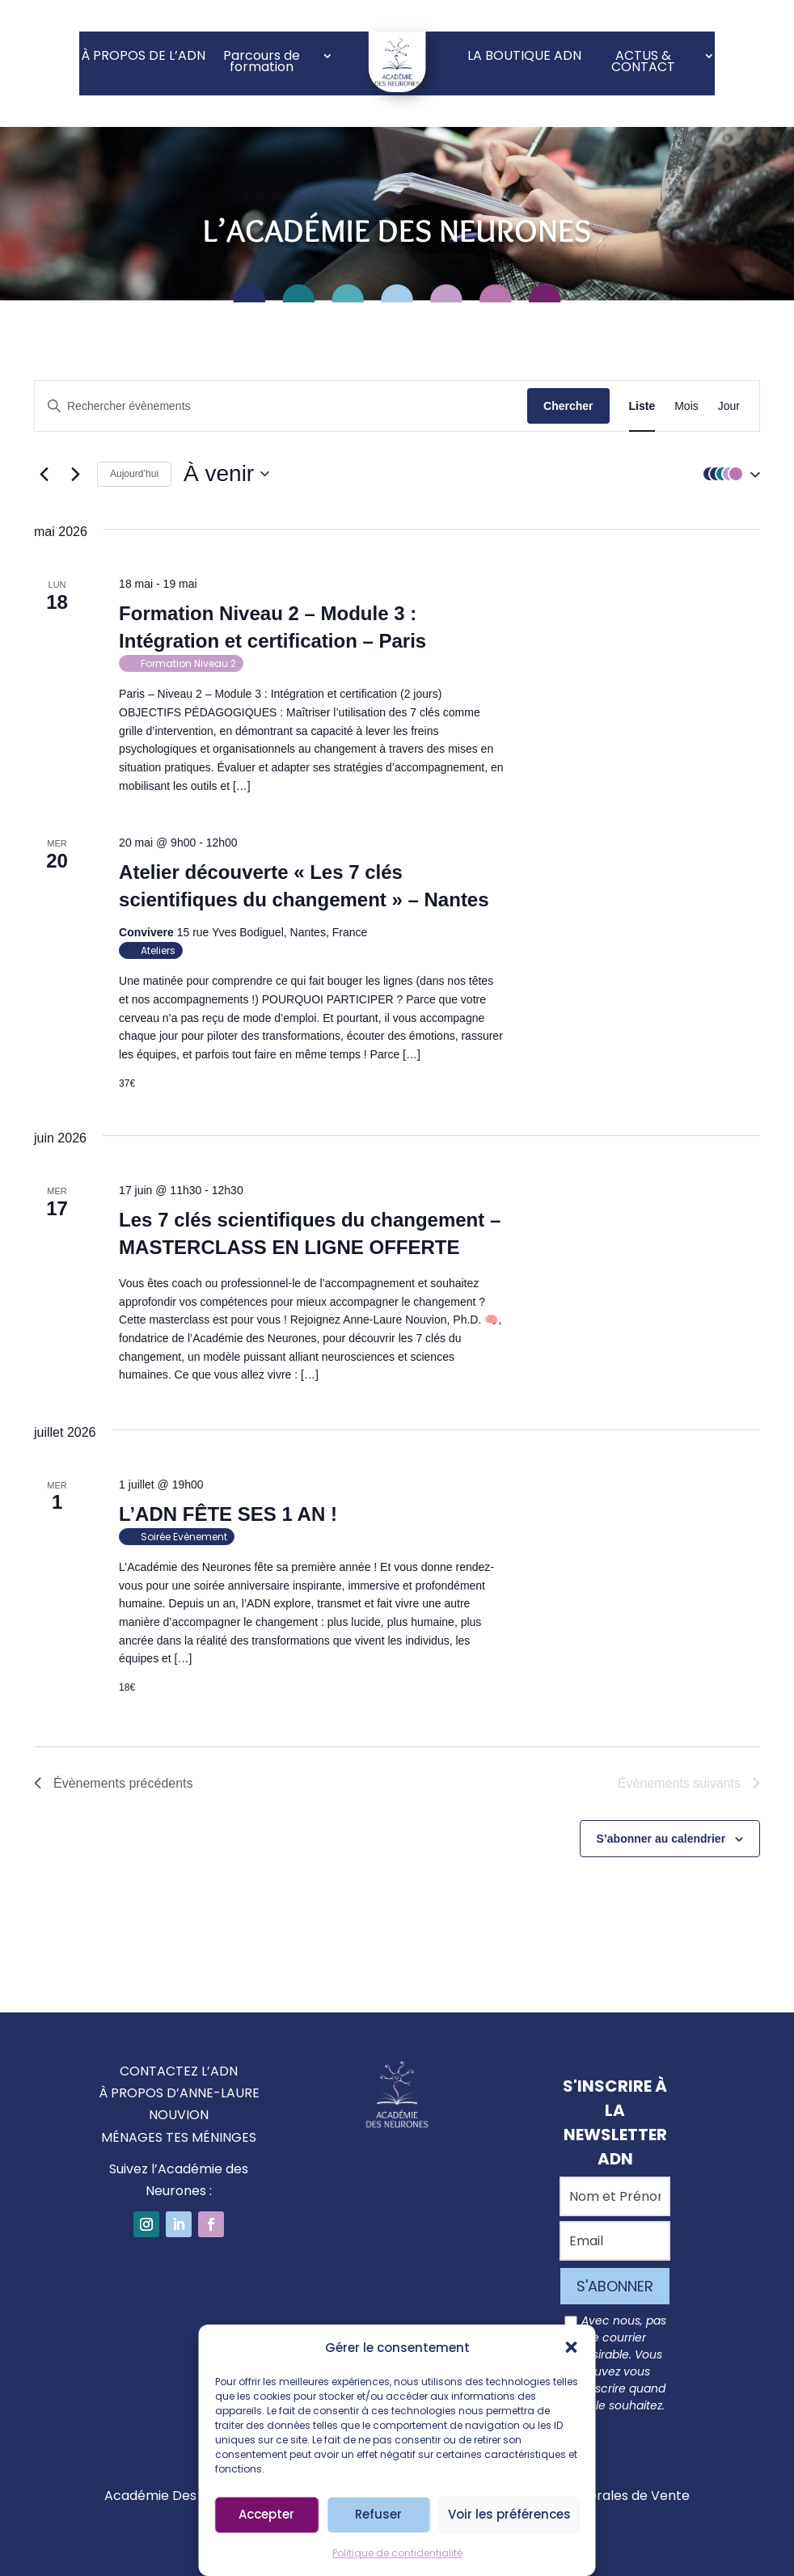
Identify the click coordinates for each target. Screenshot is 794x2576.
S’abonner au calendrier (661, 1838)
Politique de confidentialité (397, 2553)
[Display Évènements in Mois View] (686, 406)
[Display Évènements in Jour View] (729, 406)
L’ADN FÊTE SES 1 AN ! (228, 1514)
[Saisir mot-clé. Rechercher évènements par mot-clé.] (281, 406)
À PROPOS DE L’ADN (143, 57)
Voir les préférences (509, 2514)
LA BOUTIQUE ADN (524, 57)
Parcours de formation (261, 63)
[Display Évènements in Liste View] (642, 406)
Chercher (568, 405)
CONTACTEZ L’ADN (179, 2071)
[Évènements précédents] (43, 474)
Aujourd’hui (134, 473)
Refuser (378, 2514)
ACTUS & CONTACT (643, 63)
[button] (572, 2347)
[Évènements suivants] (75, 474)
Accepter (266, 2514)
